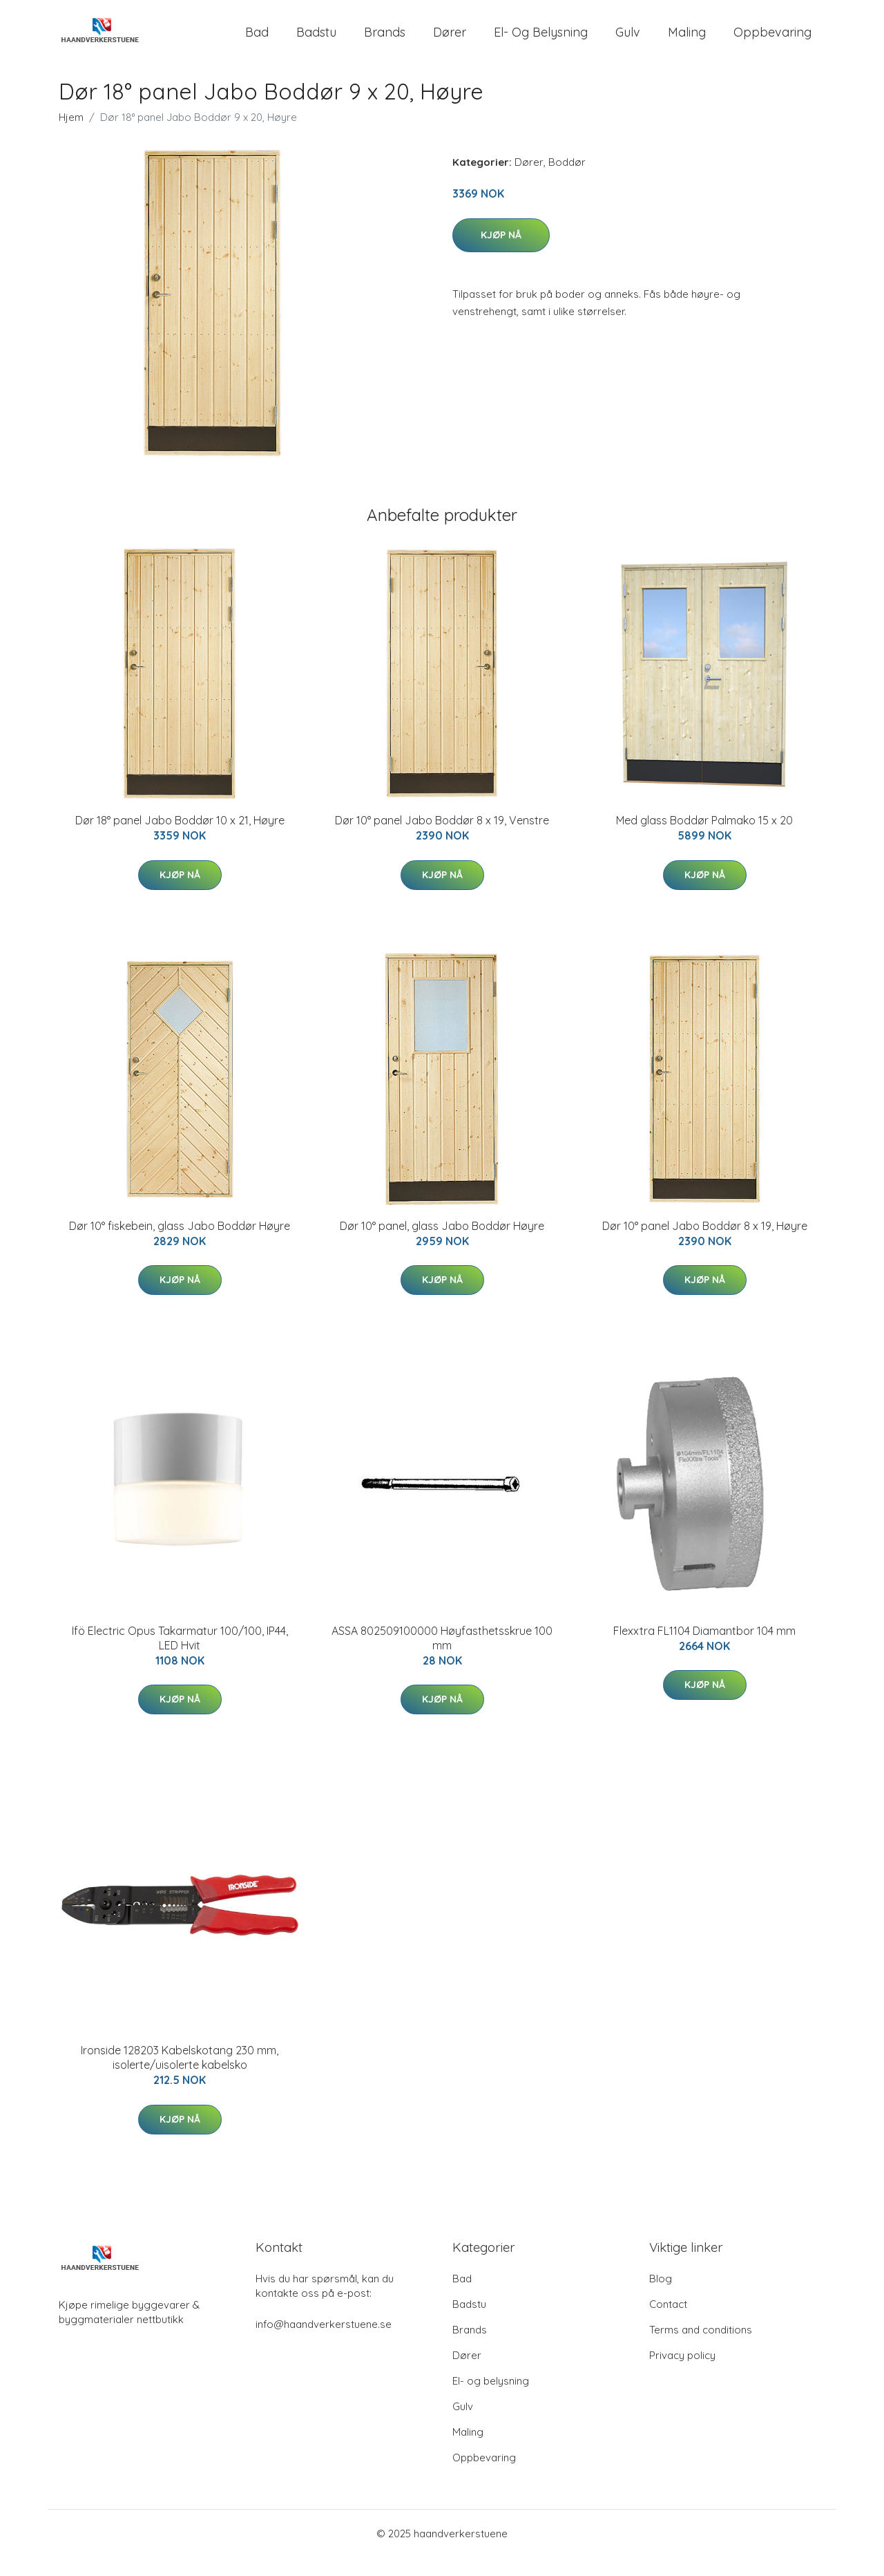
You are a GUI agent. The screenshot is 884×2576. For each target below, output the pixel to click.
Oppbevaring (772, 41)
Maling (687, 41)
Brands (384, 41)
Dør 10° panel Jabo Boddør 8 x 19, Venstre (442, 839)
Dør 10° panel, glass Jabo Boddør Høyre (442, 1244)
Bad (257, 41)
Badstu (316, 41)
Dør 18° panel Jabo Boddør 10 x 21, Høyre (180, 839)
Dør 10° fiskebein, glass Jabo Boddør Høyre (179, 1244)
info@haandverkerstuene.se (324, 2342)
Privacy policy (682, 2373)
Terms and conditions (700, 2348)
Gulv (627, 41)
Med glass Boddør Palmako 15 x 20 (704, 839)
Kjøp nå (501, 253)
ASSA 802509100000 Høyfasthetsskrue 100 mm (442, 1656)
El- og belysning (541, 41)
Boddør (567, 180)
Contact (668, 2322)
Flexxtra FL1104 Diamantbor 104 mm (704, 1649)
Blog (660, 2297)
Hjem (71, 135)
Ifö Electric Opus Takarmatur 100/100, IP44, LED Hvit (180, 1656)
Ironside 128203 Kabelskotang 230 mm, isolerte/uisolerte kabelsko (179, 2076)
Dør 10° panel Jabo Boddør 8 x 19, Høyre (704, 1244)
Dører (449, 41)
